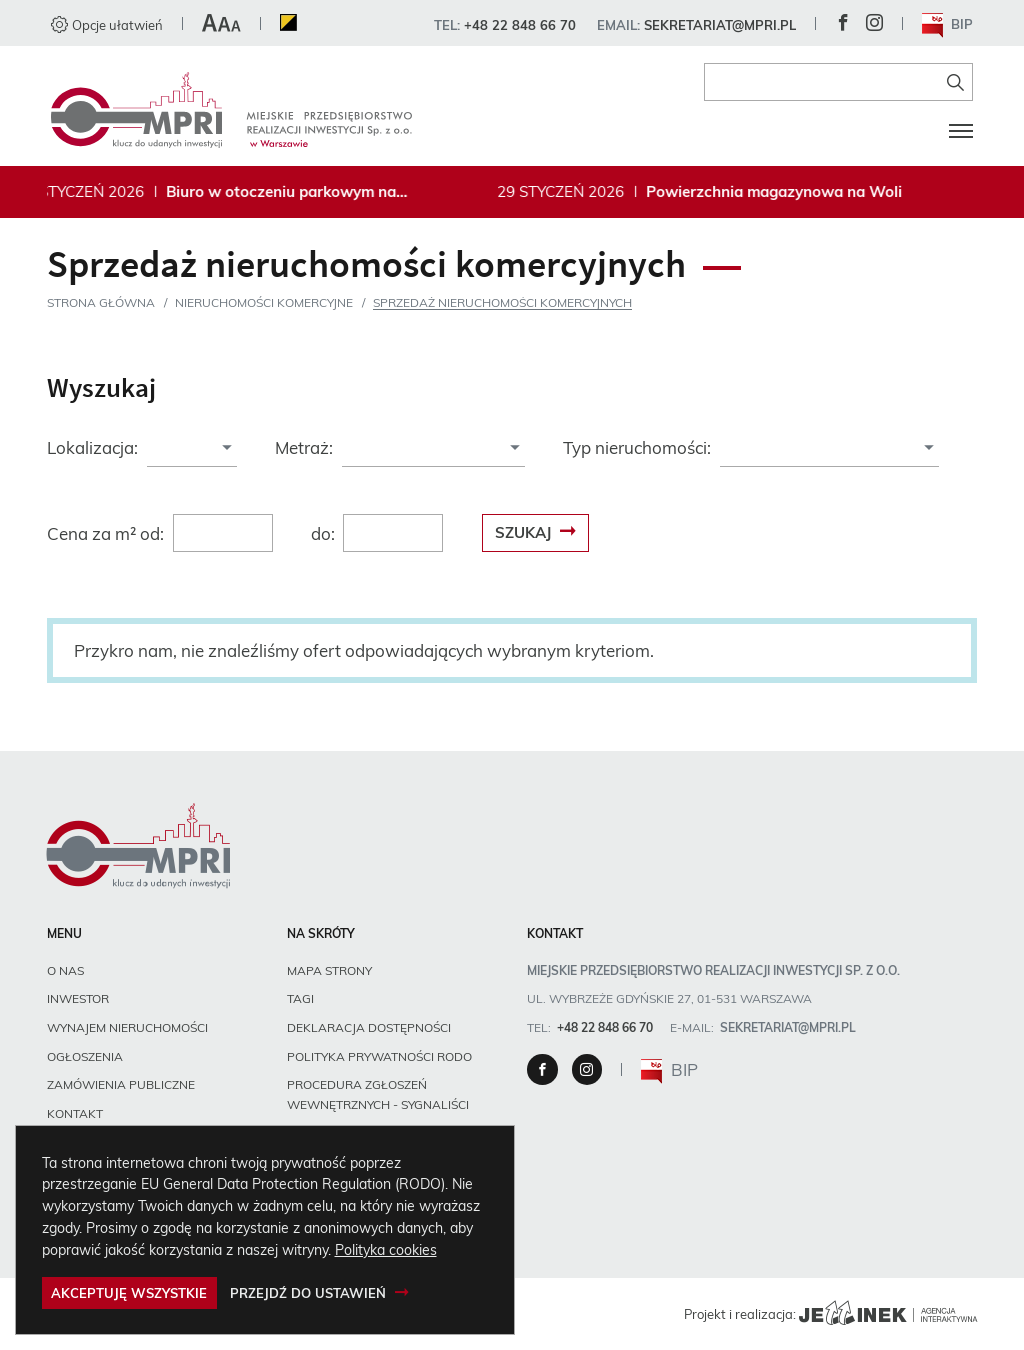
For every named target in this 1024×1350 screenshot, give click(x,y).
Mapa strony (329, 970)
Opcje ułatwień (107, 25)
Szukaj (523, 532)
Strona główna (101, 302)
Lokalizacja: (92, 447)
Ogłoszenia (85, 1056)
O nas (65, 970)
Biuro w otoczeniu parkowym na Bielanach (286, 192)
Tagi (300, 998)
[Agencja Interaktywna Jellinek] (888, 1314)
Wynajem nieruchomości (127, 1027)
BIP (948, 25)
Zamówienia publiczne (121, 1084)
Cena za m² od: (105, 533)
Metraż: (304, 447)
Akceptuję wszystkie (129, 1293)
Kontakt (75, 1113)
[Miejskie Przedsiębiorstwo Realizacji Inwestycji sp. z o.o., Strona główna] (231, 110)
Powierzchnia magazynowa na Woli (779, 192)
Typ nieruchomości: (637, 447)
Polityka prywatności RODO (379, 1056)
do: (323, 533)
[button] (221, 25)
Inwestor (78, 998)
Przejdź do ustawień (308, 1293)
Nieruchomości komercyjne (264, 302)
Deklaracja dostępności (369, 1027)
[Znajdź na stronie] (955, 82)
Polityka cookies (386, 1249)
